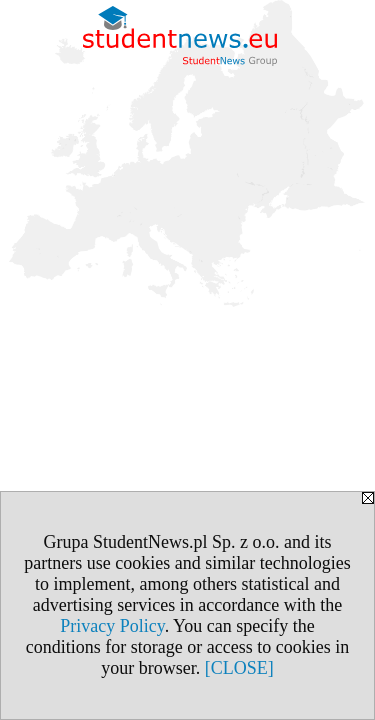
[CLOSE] (239, 668)
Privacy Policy (112, 626)
